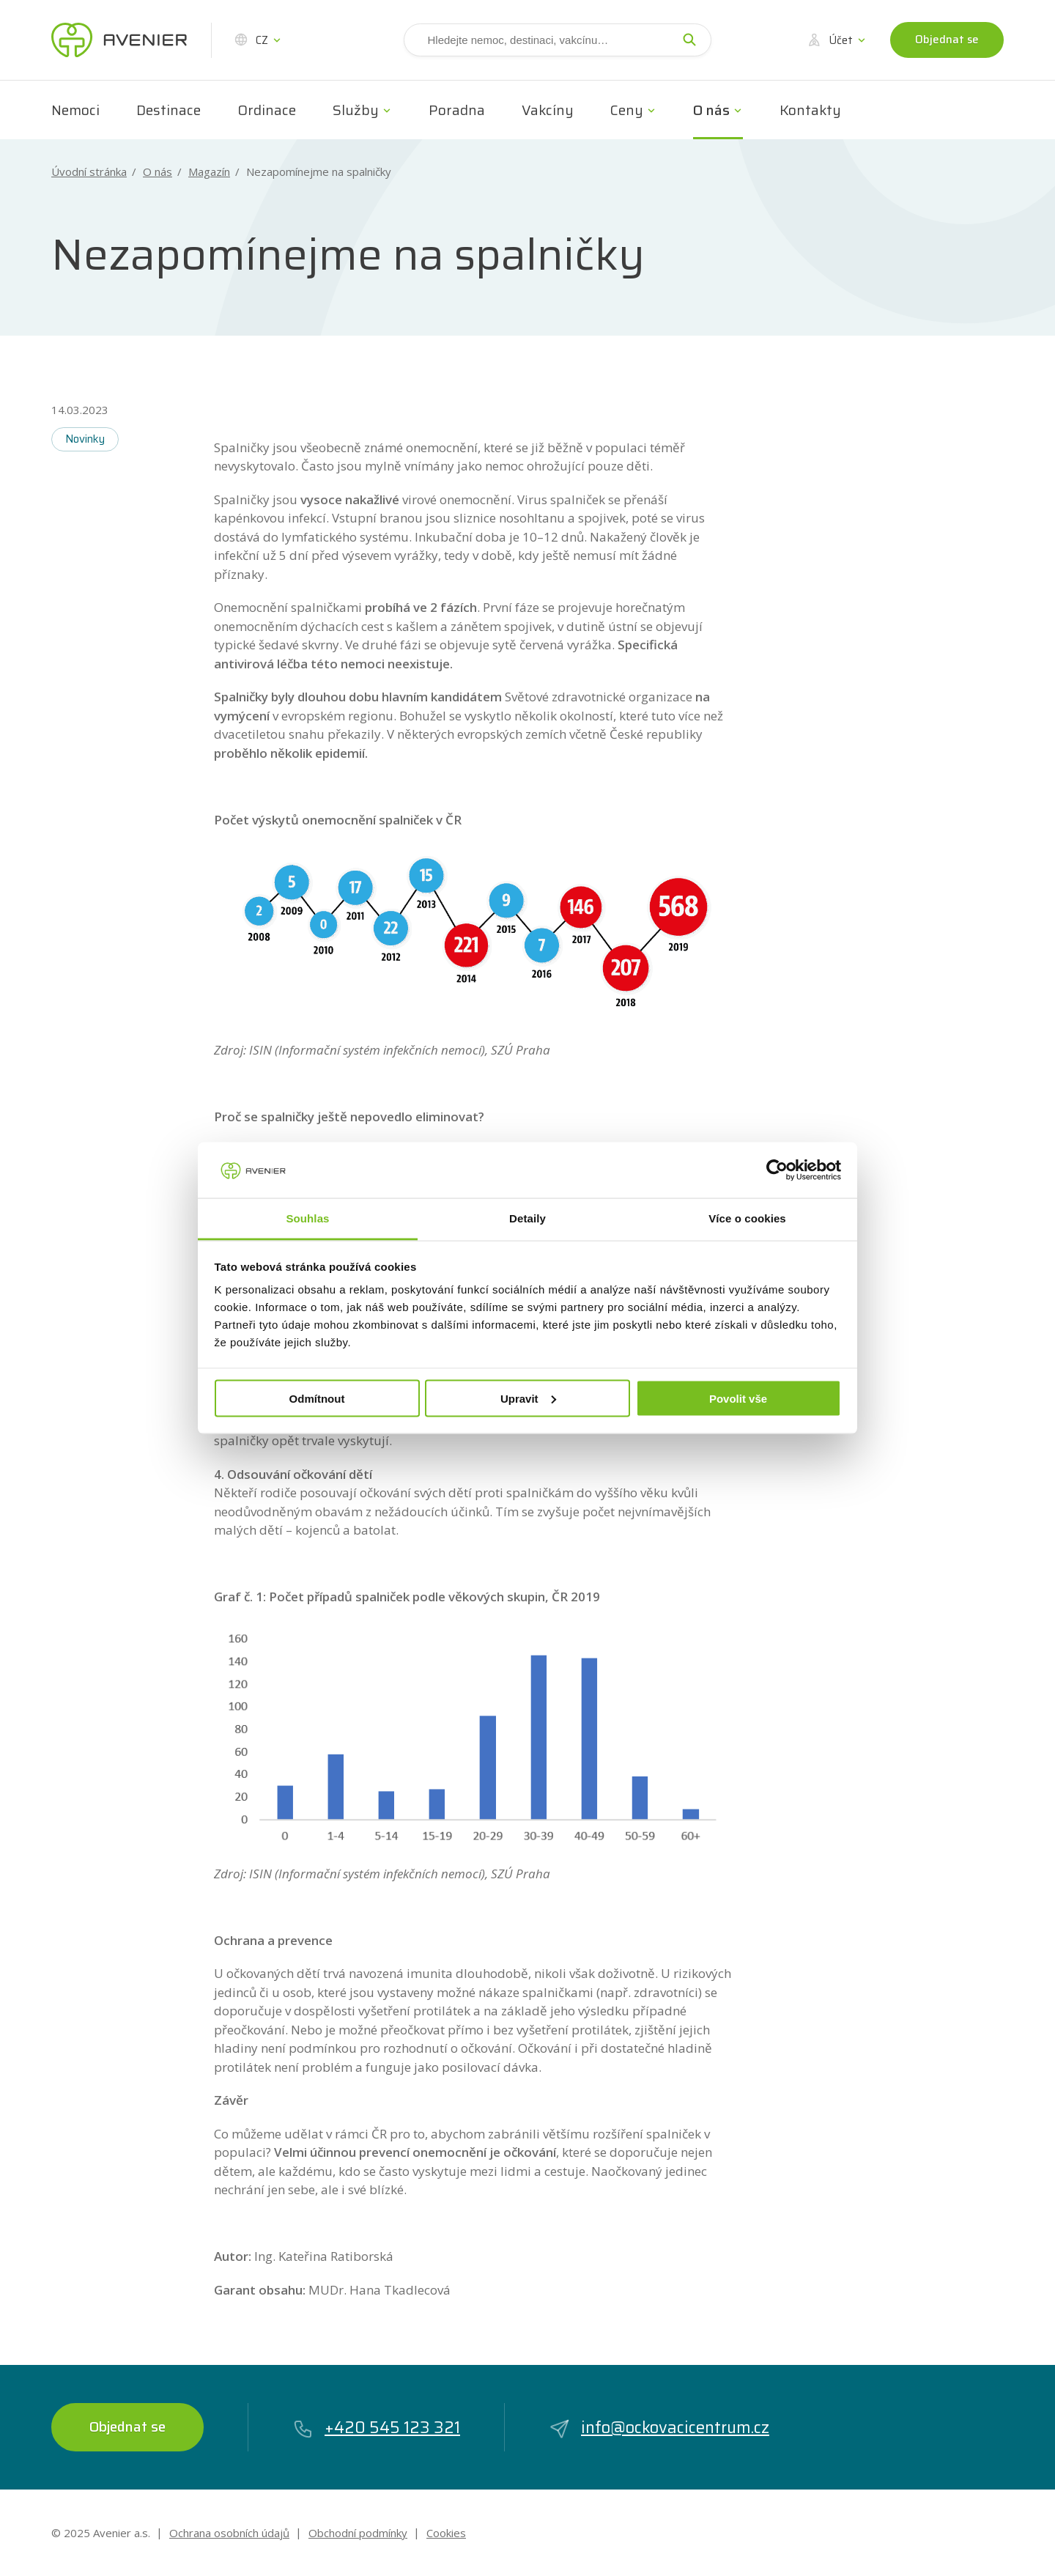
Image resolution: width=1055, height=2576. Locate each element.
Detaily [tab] (527, 1218)
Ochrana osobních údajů (229, 2532)
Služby (356, 110)
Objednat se (947, 39)
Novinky (85, 439)
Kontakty (810, 110)
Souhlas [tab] (307, 1218)
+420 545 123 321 (376, 2428)
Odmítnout (317, 1398)
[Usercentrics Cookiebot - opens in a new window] (777, 1170)
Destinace (168, 110)
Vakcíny (548, 110)
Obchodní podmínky (357, 2532)
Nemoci (75, 110)
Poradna (457, 110)
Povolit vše (738, 1398)
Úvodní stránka (89, 172)
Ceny (626, 110)
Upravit (528, 1398)
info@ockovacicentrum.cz (659, 2428)
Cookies (446, 2532)
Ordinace (266, 110)
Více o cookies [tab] (747, 1218)
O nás (711, 110)
